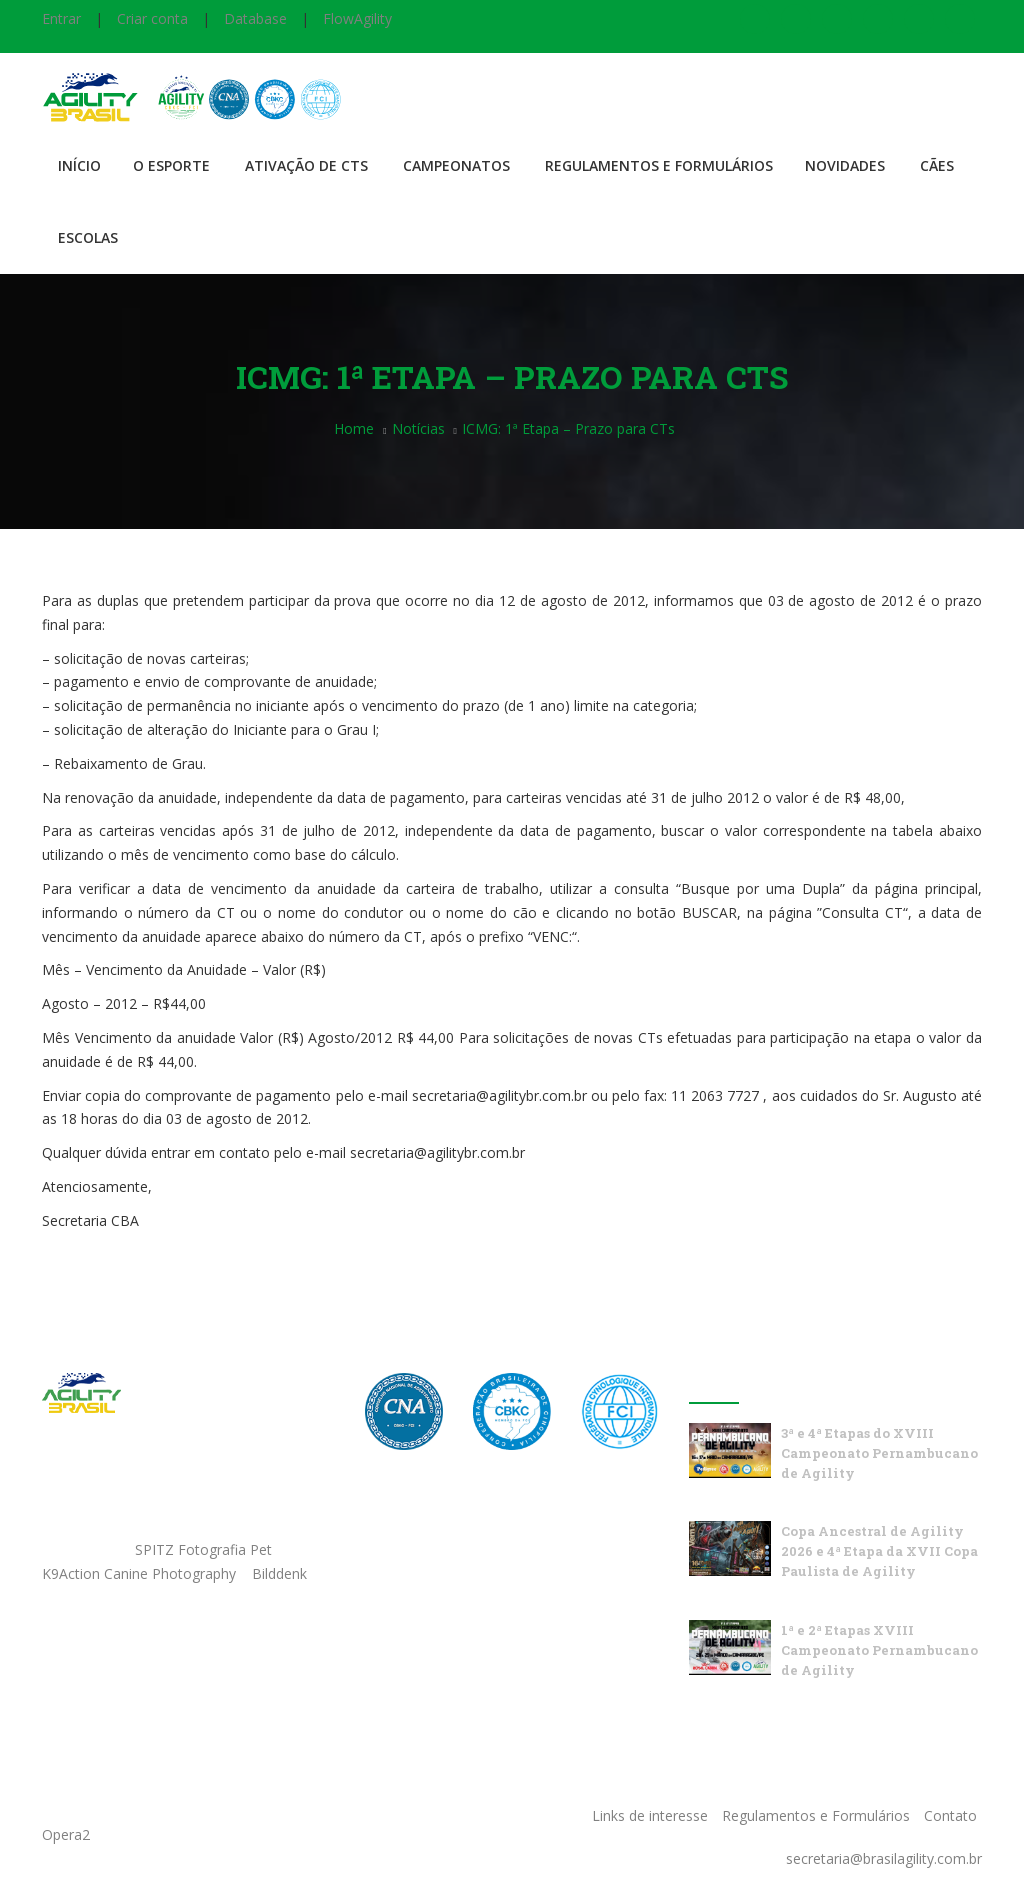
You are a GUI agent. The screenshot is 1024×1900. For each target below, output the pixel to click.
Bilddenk (279, 1573)
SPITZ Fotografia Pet (205, 1549)
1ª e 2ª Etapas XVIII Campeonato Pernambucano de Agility (879, 1650)
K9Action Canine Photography (139, 1573)
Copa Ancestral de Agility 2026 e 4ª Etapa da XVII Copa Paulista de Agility (879, 1551)
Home (354, 428)
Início (79, 165)
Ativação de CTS (306, 165)
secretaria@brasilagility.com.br (884, 1858)
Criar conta (152, 18)
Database (255, 18)
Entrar (61, 18)
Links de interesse (650, 1815)
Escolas (88, 237)
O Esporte (171, 165)
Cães (937, 165)
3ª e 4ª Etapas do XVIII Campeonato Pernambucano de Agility (879, 1453)
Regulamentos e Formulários (659, 165)
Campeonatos (456, 165)
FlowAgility (357, 18)
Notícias (418, 428)
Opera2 (66, 1834)
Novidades (845, 165)
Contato (950, 1815)
